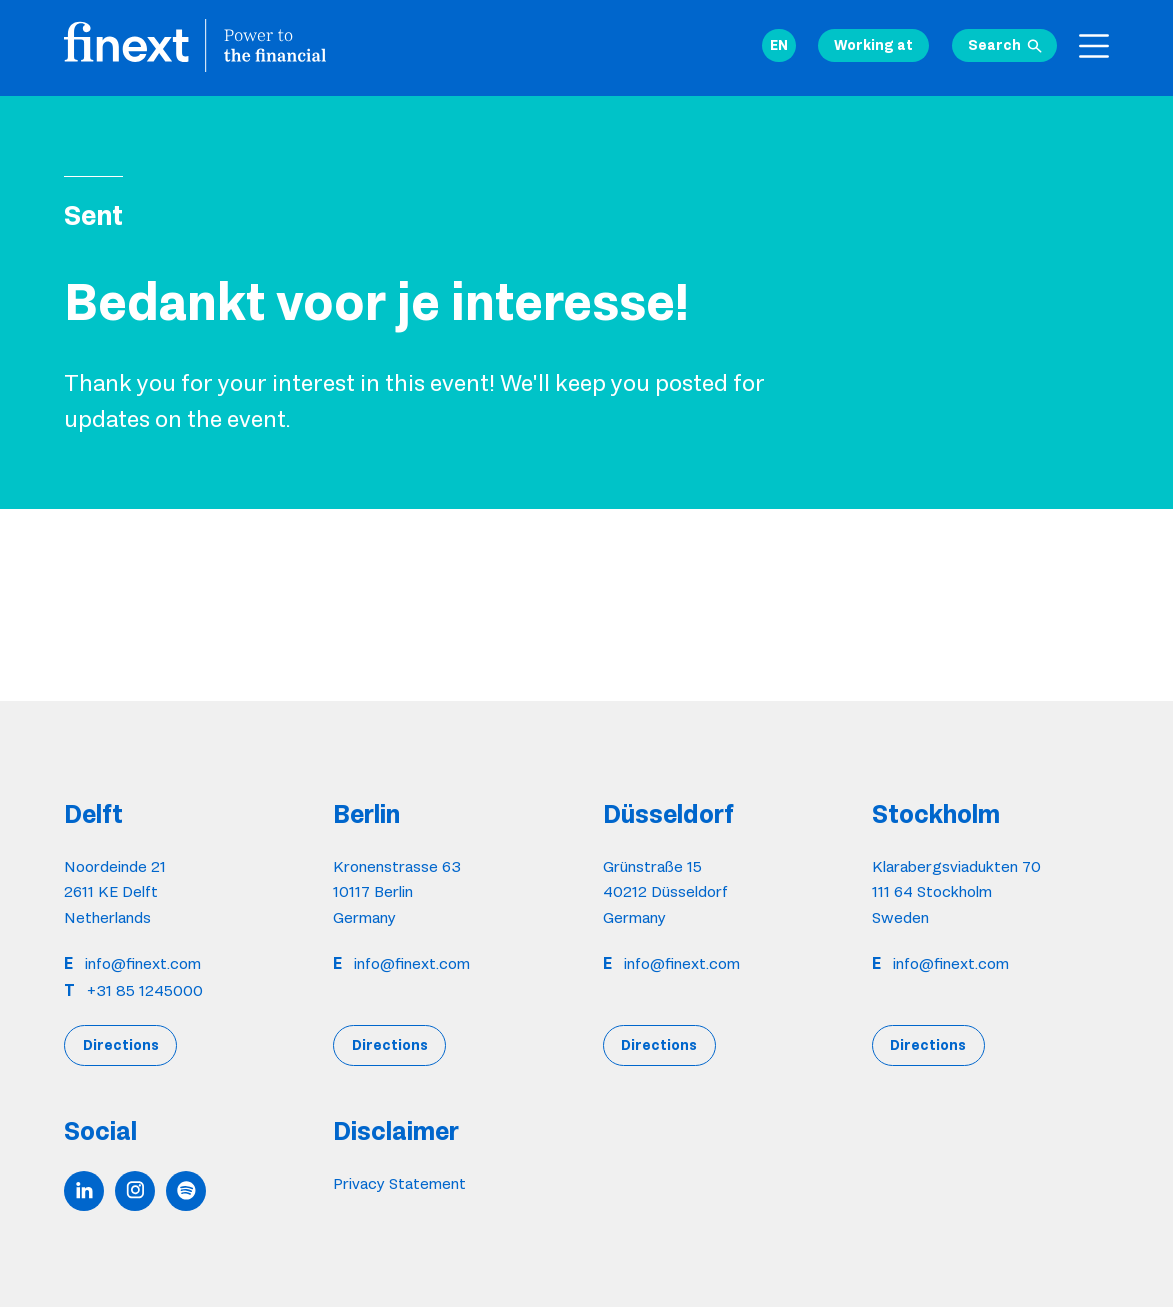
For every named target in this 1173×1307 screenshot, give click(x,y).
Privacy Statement (399, 1183)
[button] (779, 46)
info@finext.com (143, 963)
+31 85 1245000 (145, 990)
